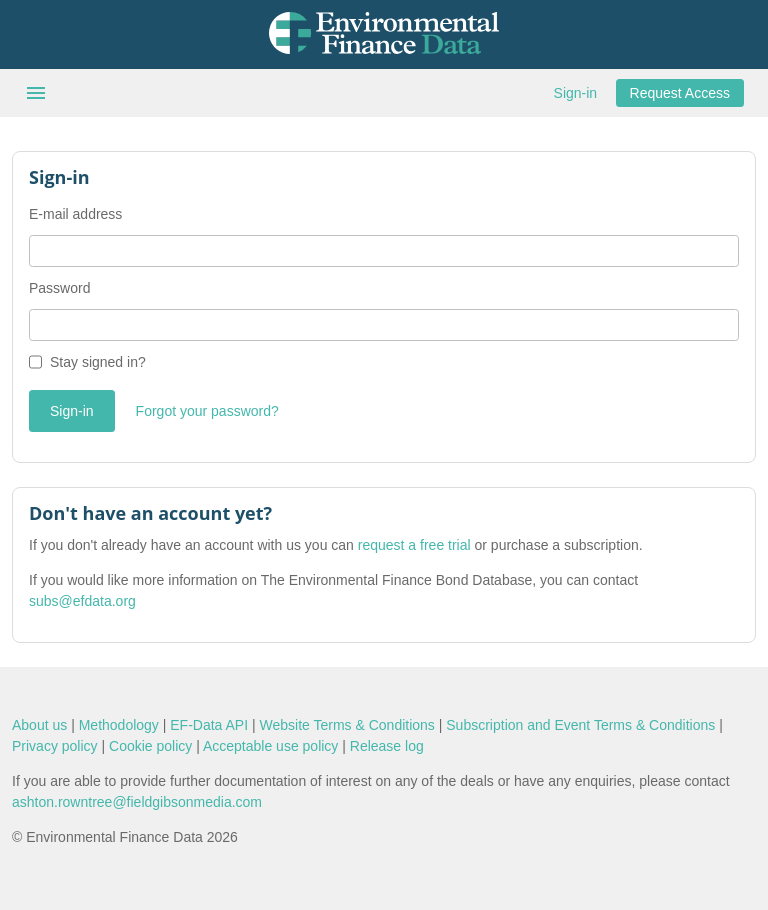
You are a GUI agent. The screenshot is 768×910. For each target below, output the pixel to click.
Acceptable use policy (270, 746)
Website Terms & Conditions (347, 725)
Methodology (119, 725)
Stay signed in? (98, 362)
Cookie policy (150, 746)
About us (39, 725)
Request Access (680, 93)
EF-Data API (209, 725)
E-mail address (75, 214)
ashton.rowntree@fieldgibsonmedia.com (137, 802)
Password (59, 288)
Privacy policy (55, 746)
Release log (387, 746)
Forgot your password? (207, 411)
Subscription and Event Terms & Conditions (580, 725)
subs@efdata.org (82, 601)
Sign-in (576, 93)
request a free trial (414, 545)
